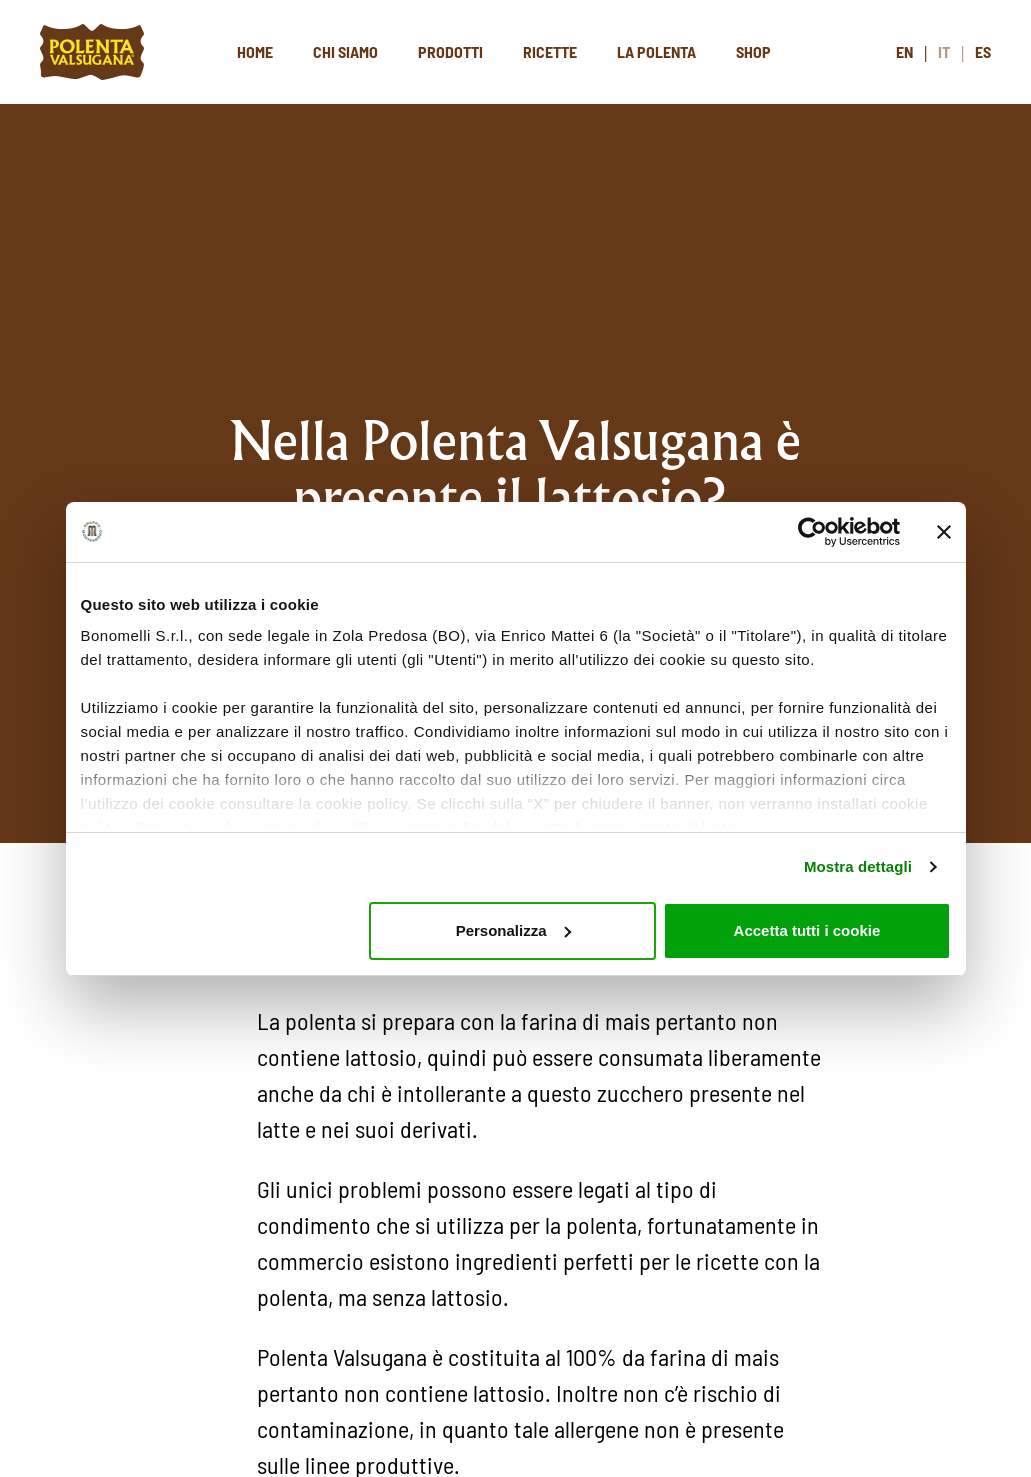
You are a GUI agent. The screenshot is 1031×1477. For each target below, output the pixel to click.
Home (255, 51)
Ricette (550, 51)
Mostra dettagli (858, 866)
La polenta (656, 51)
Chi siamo (345, 51)
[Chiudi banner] (944, 532)
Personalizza (513, 930)
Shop (753, 51)
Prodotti (450, 51)
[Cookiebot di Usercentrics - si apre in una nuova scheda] (812, 532)
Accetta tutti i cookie (807, 930)
